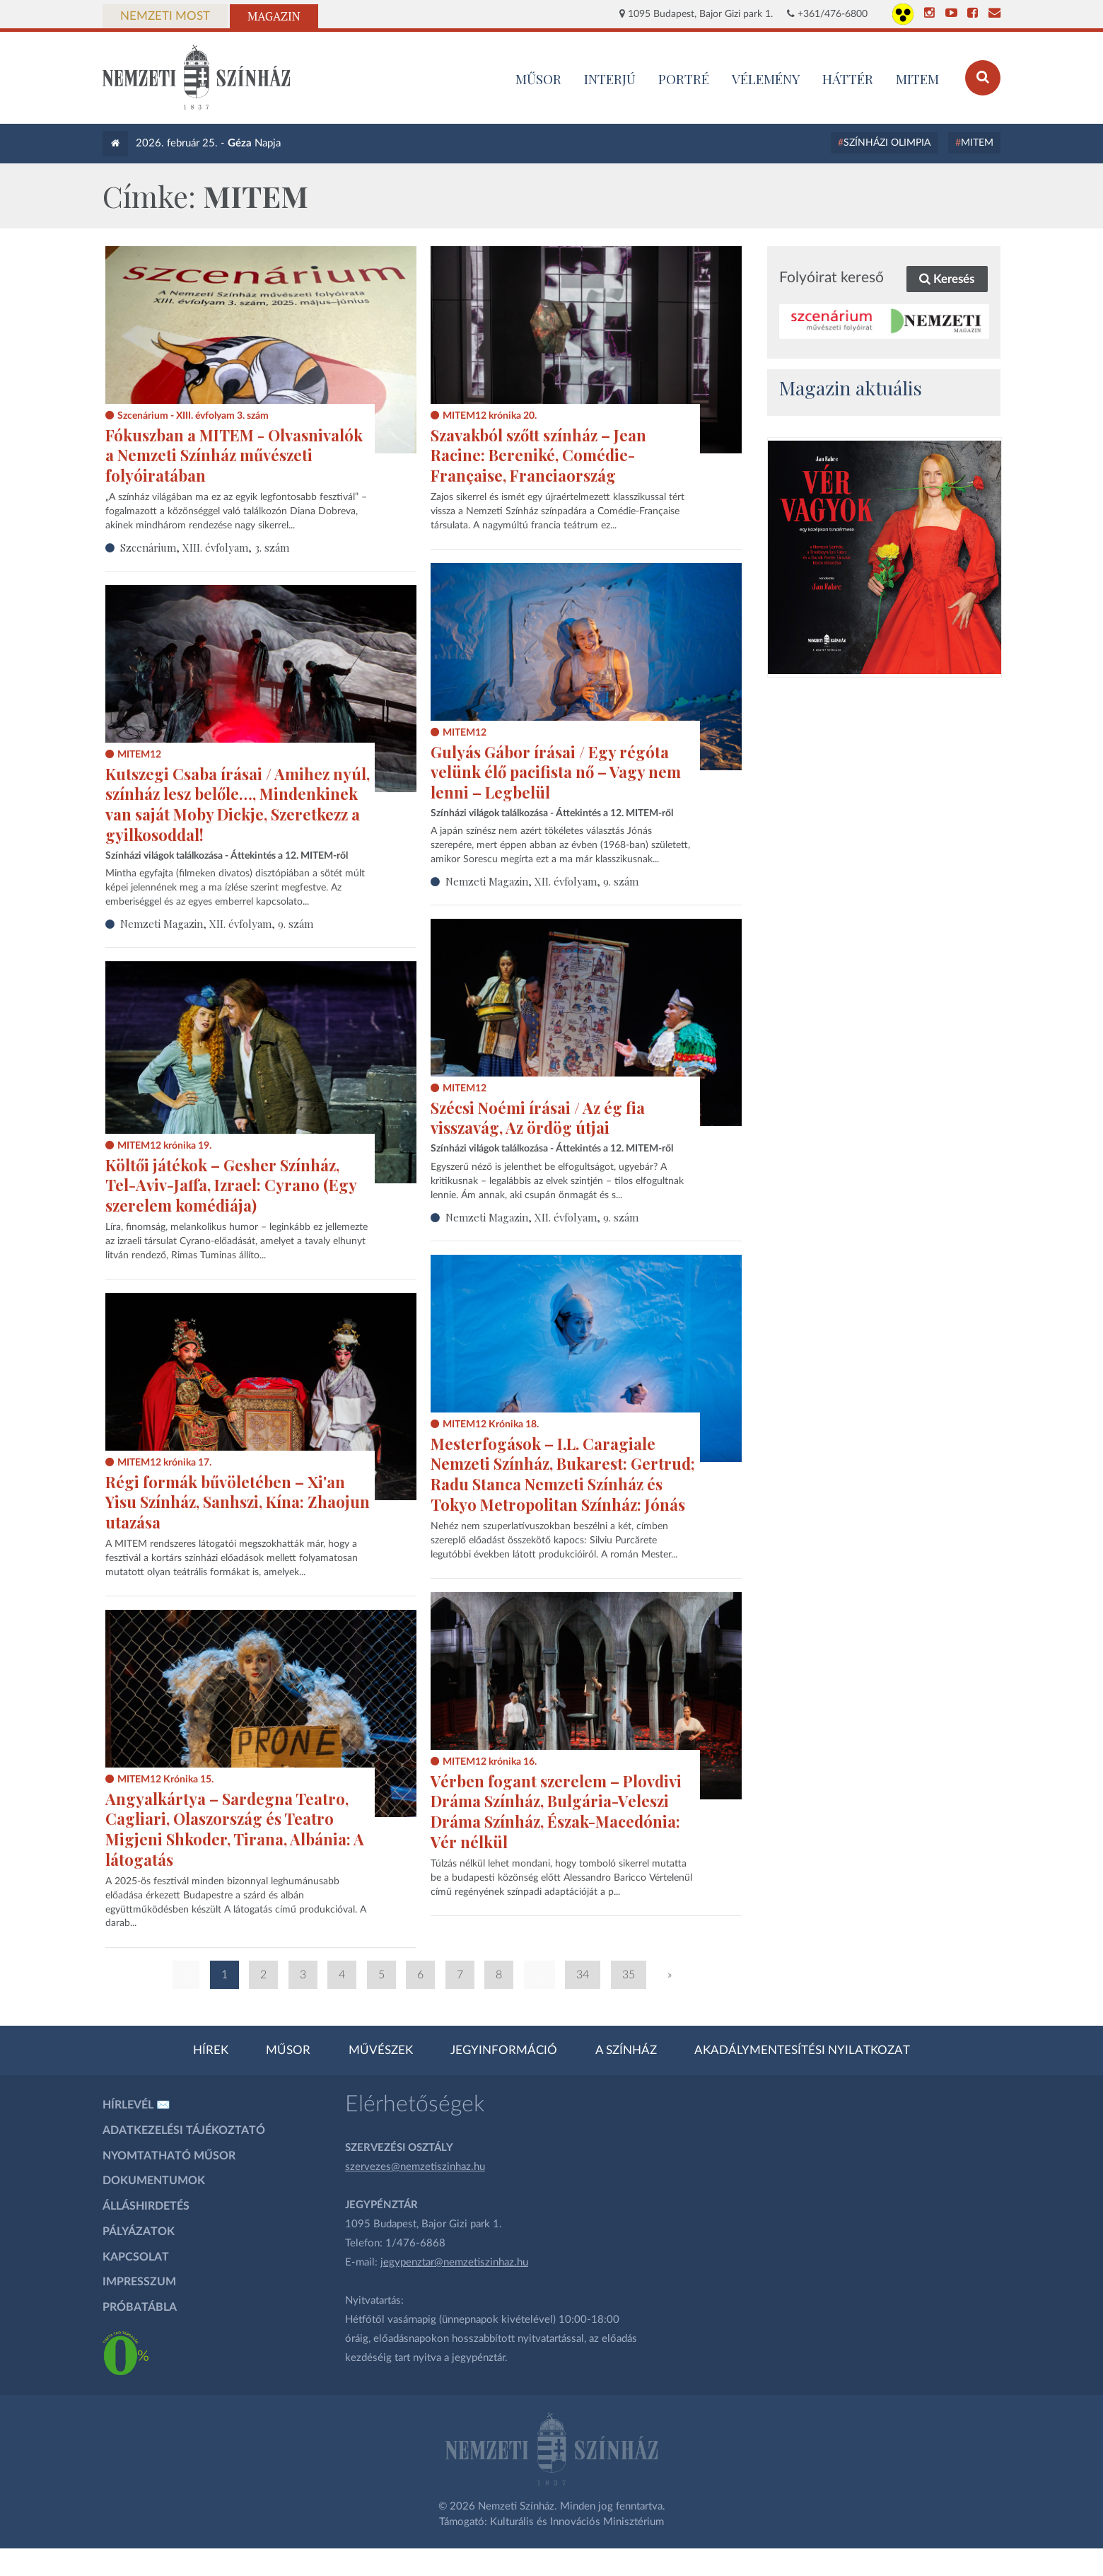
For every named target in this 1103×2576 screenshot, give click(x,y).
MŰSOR (538, 78)
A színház (626, 2050)
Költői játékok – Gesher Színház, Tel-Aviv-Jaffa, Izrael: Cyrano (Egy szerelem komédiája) (230, 1185)
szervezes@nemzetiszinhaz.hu (415, 2167)
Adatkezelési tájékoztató (184, 2130)
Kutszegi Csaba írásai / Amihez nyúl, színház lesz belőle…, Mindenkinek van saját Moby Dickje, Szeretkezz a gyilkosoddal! (237, 804)
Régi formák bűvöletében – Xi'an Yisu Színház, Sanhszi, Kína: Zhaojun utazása (237, 1502)
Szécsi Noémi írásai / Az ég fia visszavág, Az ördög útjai (538, 1118)
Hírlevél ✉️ (136, 2105)
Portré (683, 78)
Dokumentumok (154, 2180)
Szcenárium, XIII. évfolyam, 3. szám (204, 547)
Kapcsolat (136, 2257)
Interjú (610, 78)
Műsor (288, 2050)
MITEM (917, 78)
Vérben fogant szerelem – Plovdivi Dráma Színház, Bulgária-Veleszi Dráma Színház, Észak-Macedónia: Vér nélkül (556, 1811)
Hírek (210, 2050)
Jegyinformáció (503, 2050)
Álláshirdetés (146, 2206)
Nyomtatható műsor (169, 2156)
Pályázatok (139, 2231)
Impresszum (139, 2281)
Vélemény (766, 78)
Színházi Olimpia (887, 143)
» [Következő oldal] (669, 1974)
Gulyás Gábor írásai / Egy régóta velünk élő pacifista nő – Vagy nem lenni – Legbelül (556, 772)
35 (628, 1974)
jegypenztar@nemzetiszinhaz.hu (454, 2262)
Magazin (273, 16)
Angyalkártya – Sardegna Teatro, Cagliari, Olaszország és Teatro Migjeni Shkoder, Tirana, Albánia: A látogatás (234, 1829)
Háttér (847, 78)
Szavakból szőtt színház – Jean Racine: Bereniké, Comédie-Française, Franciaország (538, 455)
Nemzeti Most (165, 16)
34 (582, 1974)
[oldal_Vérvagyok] (884, 557)
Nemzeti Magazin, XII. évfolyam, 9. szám (541, 881)
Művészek (381, 2050)
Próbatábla (140, 2307)
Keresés (946, 279)
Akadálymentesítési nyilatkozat (802, 2050)
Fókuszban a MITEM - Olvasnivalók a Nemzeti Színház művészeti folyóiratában (234, 455)
